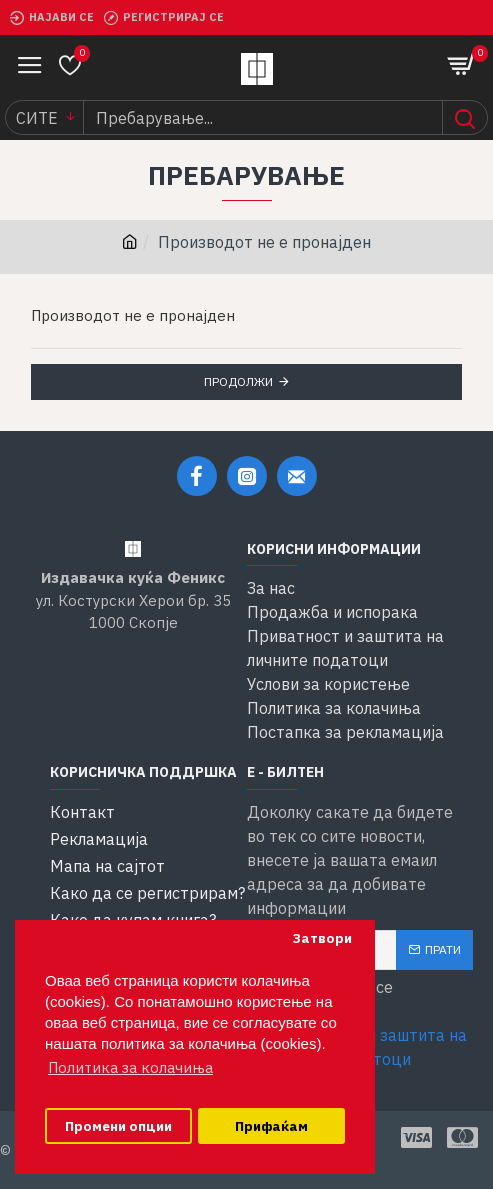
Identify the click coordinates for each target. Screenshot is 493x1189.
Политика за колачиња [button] (130, 1067)
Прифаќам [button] (271, 1126)
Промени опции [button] (118, 1126)
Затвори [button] (322, 938)
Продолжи (238, 381)
